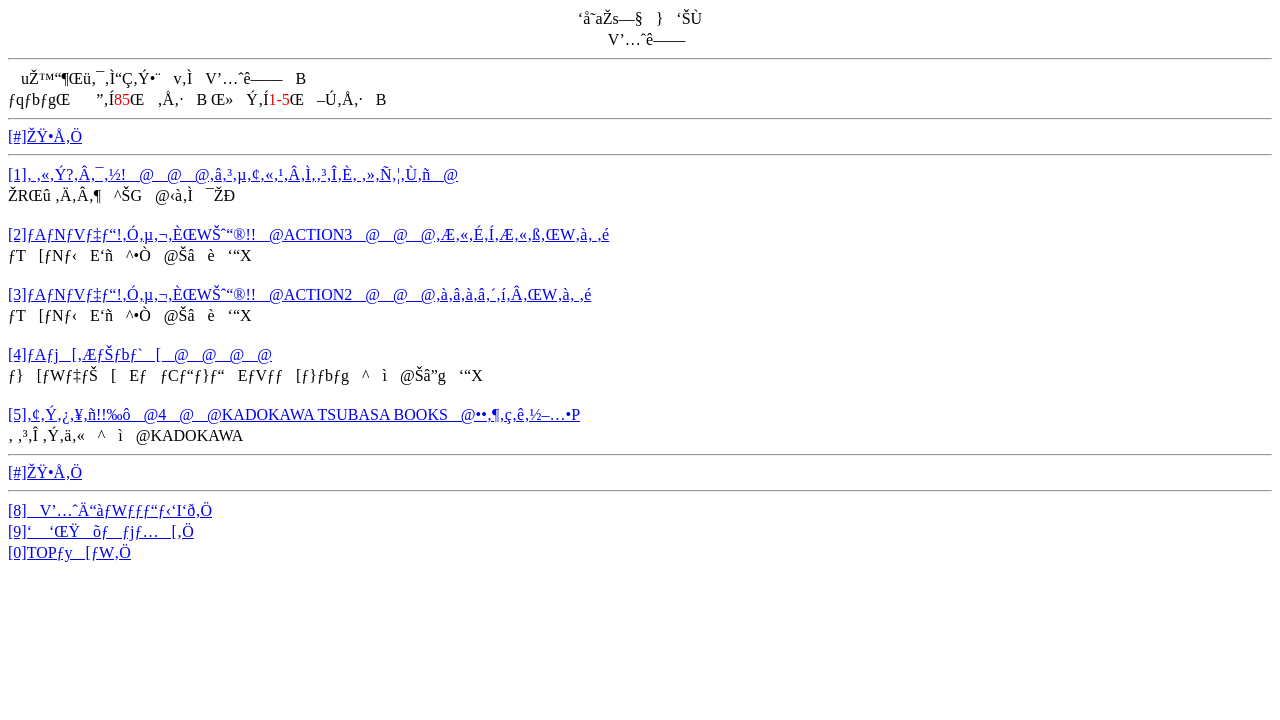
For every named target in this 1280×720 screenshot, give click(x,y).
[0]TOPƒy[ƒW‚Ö (69, 552)
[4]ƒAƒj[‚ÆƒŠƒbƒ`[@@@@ (140, 354)
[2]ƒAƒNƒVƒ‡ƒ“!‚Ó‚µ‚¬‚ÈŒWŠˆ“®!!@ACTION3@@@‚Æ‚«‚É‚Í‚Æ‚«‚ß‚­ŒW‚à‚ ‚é (308, 234)
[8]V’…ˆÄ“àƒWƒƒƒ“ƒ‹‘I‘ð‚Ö (110, 510)
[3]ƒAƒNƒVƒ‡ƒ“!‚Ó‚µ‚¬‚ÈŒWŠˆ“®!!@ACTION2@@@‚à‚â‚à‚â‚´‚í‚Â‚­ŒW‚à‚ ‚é (299, 294)
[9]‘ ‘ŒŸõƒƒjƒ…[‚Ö (101, 531)
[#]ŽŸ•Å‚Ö (45, 136)
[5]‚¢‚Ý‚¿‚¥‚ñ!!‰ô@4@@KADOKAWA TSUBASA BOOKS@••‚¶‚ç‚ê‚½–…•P (294, 414)
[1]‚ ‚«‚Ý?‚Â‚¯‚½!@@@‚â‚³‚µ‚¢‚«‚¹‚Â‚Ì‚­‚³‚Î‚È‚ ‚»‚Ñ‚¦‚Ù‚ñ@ (233, 174)
